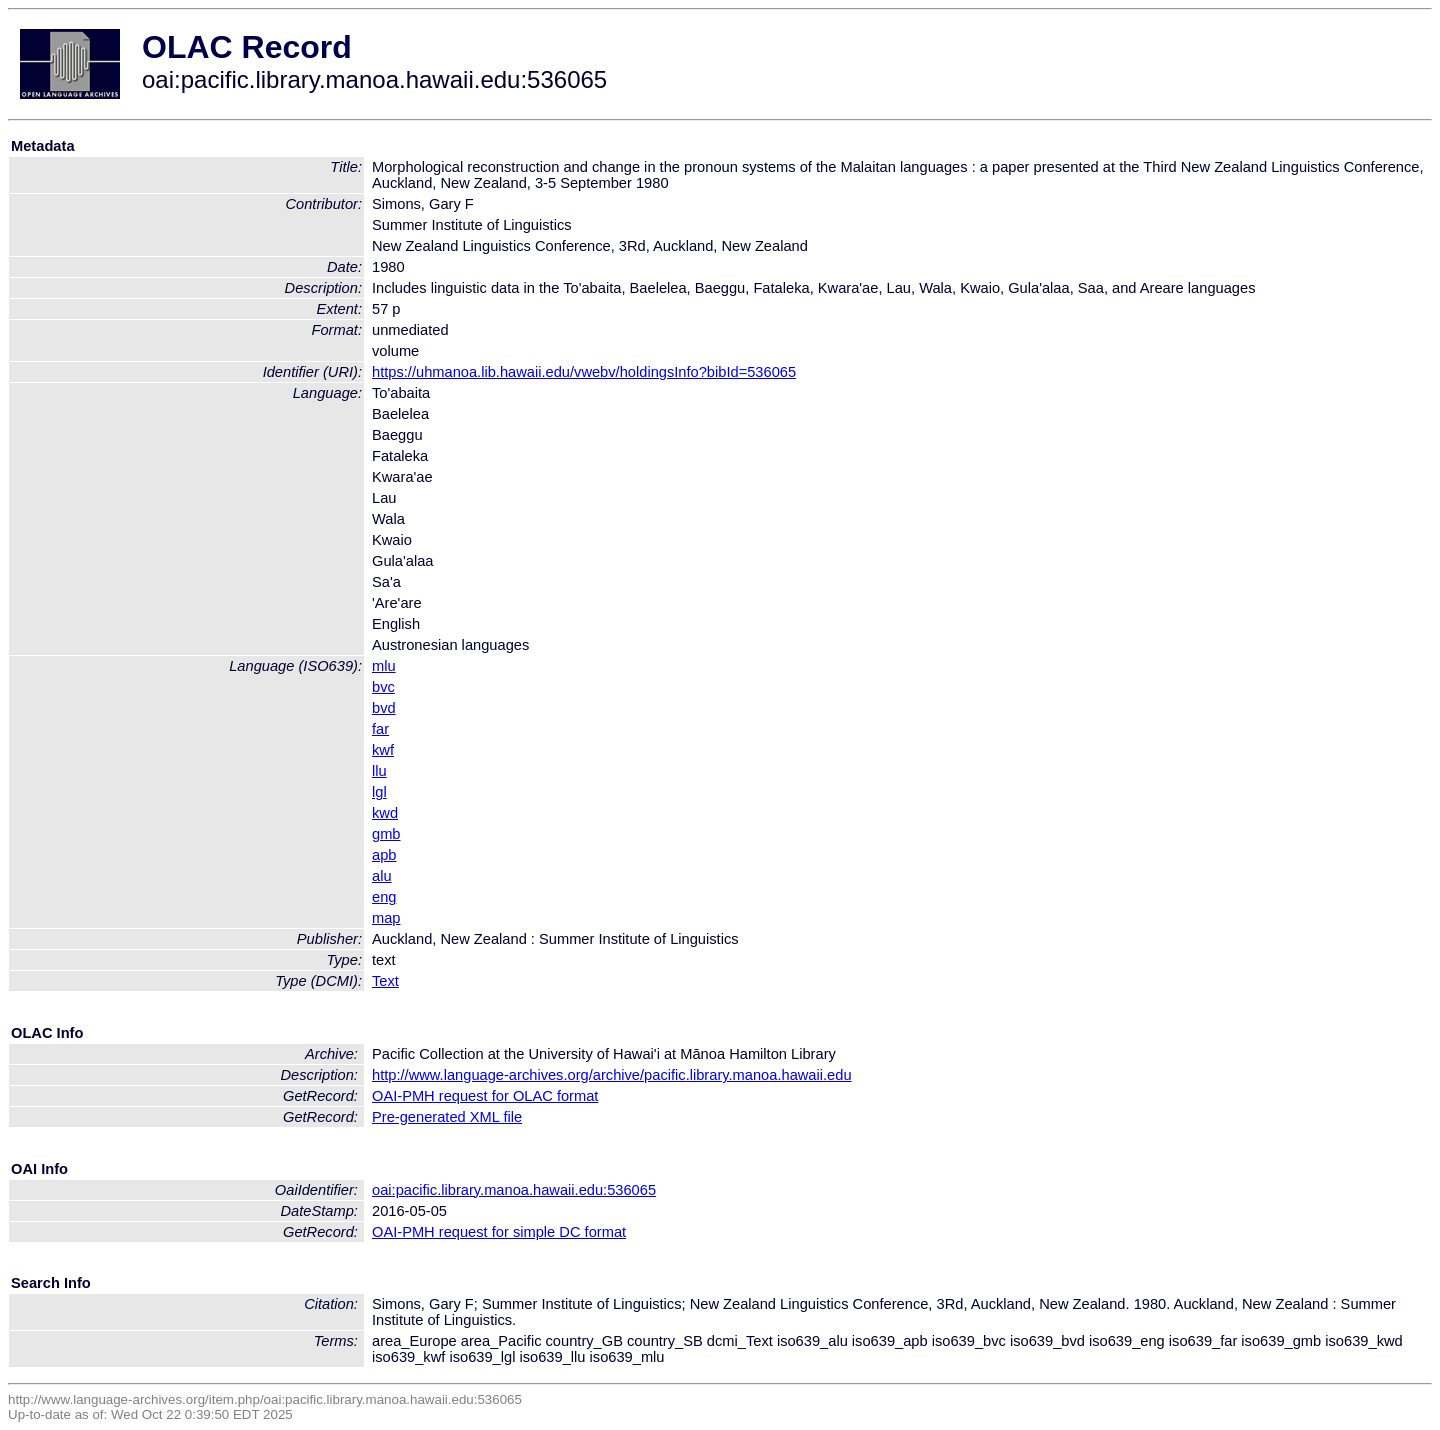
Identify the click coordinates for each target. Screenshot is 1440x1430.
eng (384, 897)
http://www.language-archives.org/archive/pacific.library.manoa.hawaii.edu (612, 1075)
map (386, 918)
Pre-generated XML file (447, 1117)
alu (382, 876)
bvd (384, 708)
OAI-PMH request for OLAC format (485, 1096)
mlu (384, 666)
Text (385, 981)
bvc (383, 687)
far (380, 729)
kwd (385, 813)
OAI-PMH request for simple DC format (499, 1232)
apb (384, 855)
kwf (383, 750)
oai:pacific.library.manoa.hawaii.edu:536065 (514, 1190)
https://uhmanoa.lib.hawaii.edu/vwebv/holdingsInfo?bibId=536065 (584, 372)
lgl (379, 792)
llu (379, 771)
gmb (386, 834)
